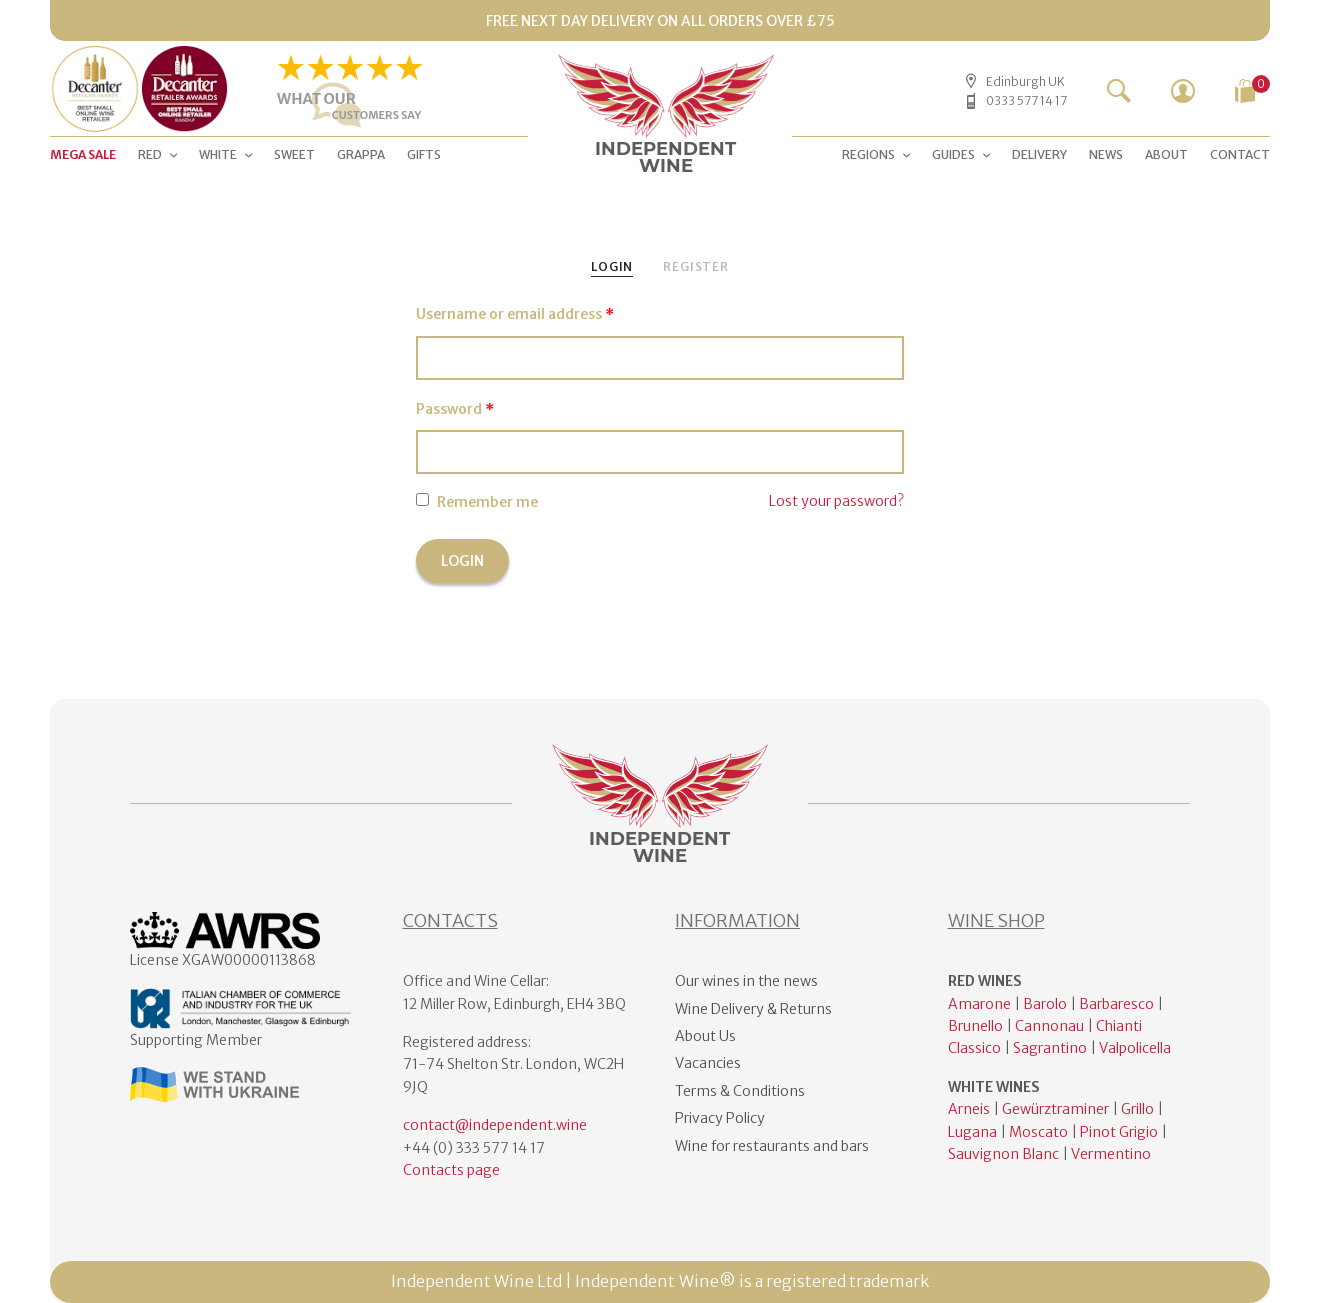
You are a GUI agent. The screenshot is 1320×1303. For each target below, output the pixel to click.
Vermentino (1111, 1154)
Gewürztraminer (1055, 1109)
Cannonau (1049, 1026)
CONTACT (1240, 154)
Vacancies (708, 1063)
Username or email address (515, 314)
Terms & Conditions (740, 1091)
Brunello (975, 1026)
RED (150, 154)
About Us (705, 1036)
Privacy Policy (720, 1118)
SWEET (294, 154)
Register (696, 266)
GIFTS (424, 154)
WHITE (218, 154)
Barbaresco (1116, 1004)
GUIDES (953, 154)
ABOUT (1166, 154)
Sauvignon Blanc (1003, 1154)
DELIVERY (1039, 154)
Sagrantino (1050, 1048)
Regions (868, 154)
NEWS (1106, 154)
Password (455, 409)
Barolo (1045, 1004)
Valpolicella (1135, 1048)
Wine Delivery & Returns (753, 1009)
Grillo (1137, 1109)
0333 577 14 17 (1026, 100)
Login (612, 266)
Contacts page (451, 1170)
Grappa (361, 154)
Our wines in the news (746, 981)
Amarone (979, 1004)
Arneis (969, 1109)
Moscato (1038, 1132)
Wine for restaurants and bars (772, 1146)
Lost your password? (836, 501)
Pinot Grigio (1119, 1132)
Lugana (972, 1132)
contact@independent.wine (495, 1125)
